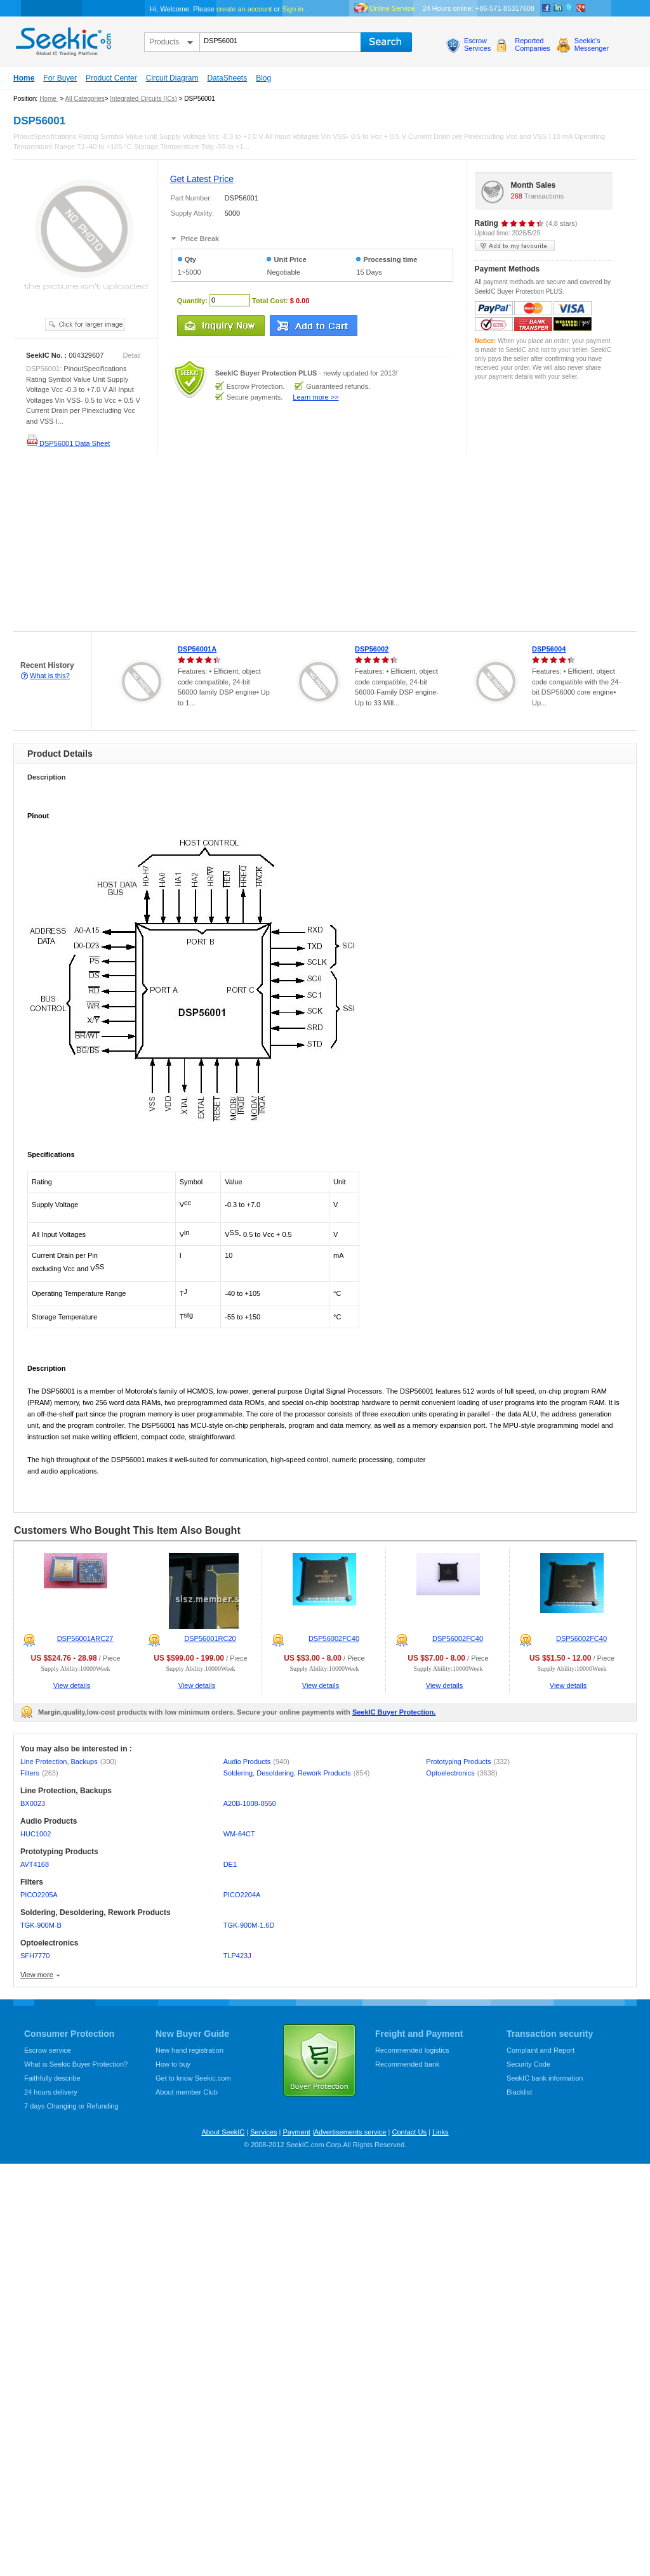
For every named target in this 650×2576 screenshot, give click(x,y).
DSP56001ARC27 (85, 1638)
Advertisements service (350, 2132)
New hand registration (189, 2050)
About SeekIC (222, 2132)
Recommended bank (407, 2064)
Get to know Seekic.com (193, 2078)
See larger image (85, 324)
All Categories (84, 98)
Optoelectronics (461, 1773)
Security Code (528, 2064)
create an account (244, 9)
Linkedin (558, 8)
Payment (296, 2132)
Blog (263, 78)
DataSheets (227, 78)
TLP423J (237, 1955)
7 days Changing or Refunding (71, 2106)
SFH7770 (35, 1955)
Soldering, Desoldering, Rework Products (296, 1773)
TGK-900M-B (41, 1925)
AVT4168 (34, 1864)
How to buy (173, 2064)
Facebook (546, 8)
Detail (132, 355)
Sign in (292, 9)
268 (516, 196)
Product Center (111, 78)
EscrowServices (477, 44)
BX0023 (32, 1803)
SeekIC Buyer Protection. (393, 1712)
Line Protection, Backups (68, 1761)
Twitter (569, 8)
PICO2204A (242, 1895)
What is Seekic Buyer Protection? (76, 2064)
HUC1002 (35, 1834)
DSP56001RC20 (209, 1638)
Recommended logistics (412, 2050)
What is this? (50, 675)
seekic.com (62, 38)
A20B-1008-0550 (249, 1803)
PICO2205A (39, 1895)
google (580, 8)
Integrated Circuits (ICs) (143, 98)
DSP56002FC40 (333, 1638)
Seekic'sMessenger (591, 44)
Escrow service (47, 2050)
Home (23, 78)
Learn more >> (315, 397)
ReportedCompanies (532, 44)
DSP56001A (197, 649)
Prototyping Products (468, 1761)
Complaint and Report (540, 2050)
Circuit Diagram (172, 78)
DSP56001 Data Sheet (68, 443)
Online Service (392, 8)
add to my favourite (515, 245)
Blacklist (519, 2092)
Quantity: (192, 300)
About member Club (187, 2092)
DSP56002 (371, 649)
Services (263, 2132)
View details (72, 1685)
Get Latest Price (202, 179)
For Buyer (60, 78)
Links (440, 2132)
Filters (39, 1773)
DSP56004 (549, 649)
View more (36, 1974)
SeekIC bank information (545, 2078)
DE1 (230, 1864)
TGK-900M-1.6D (249, 1925)
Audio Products (256, 1761)
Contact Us (409, 2132)
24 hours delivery (50, 2092)
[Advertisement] (169, 543)
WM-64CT (239, 1834)
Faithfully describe (52, 2078)
